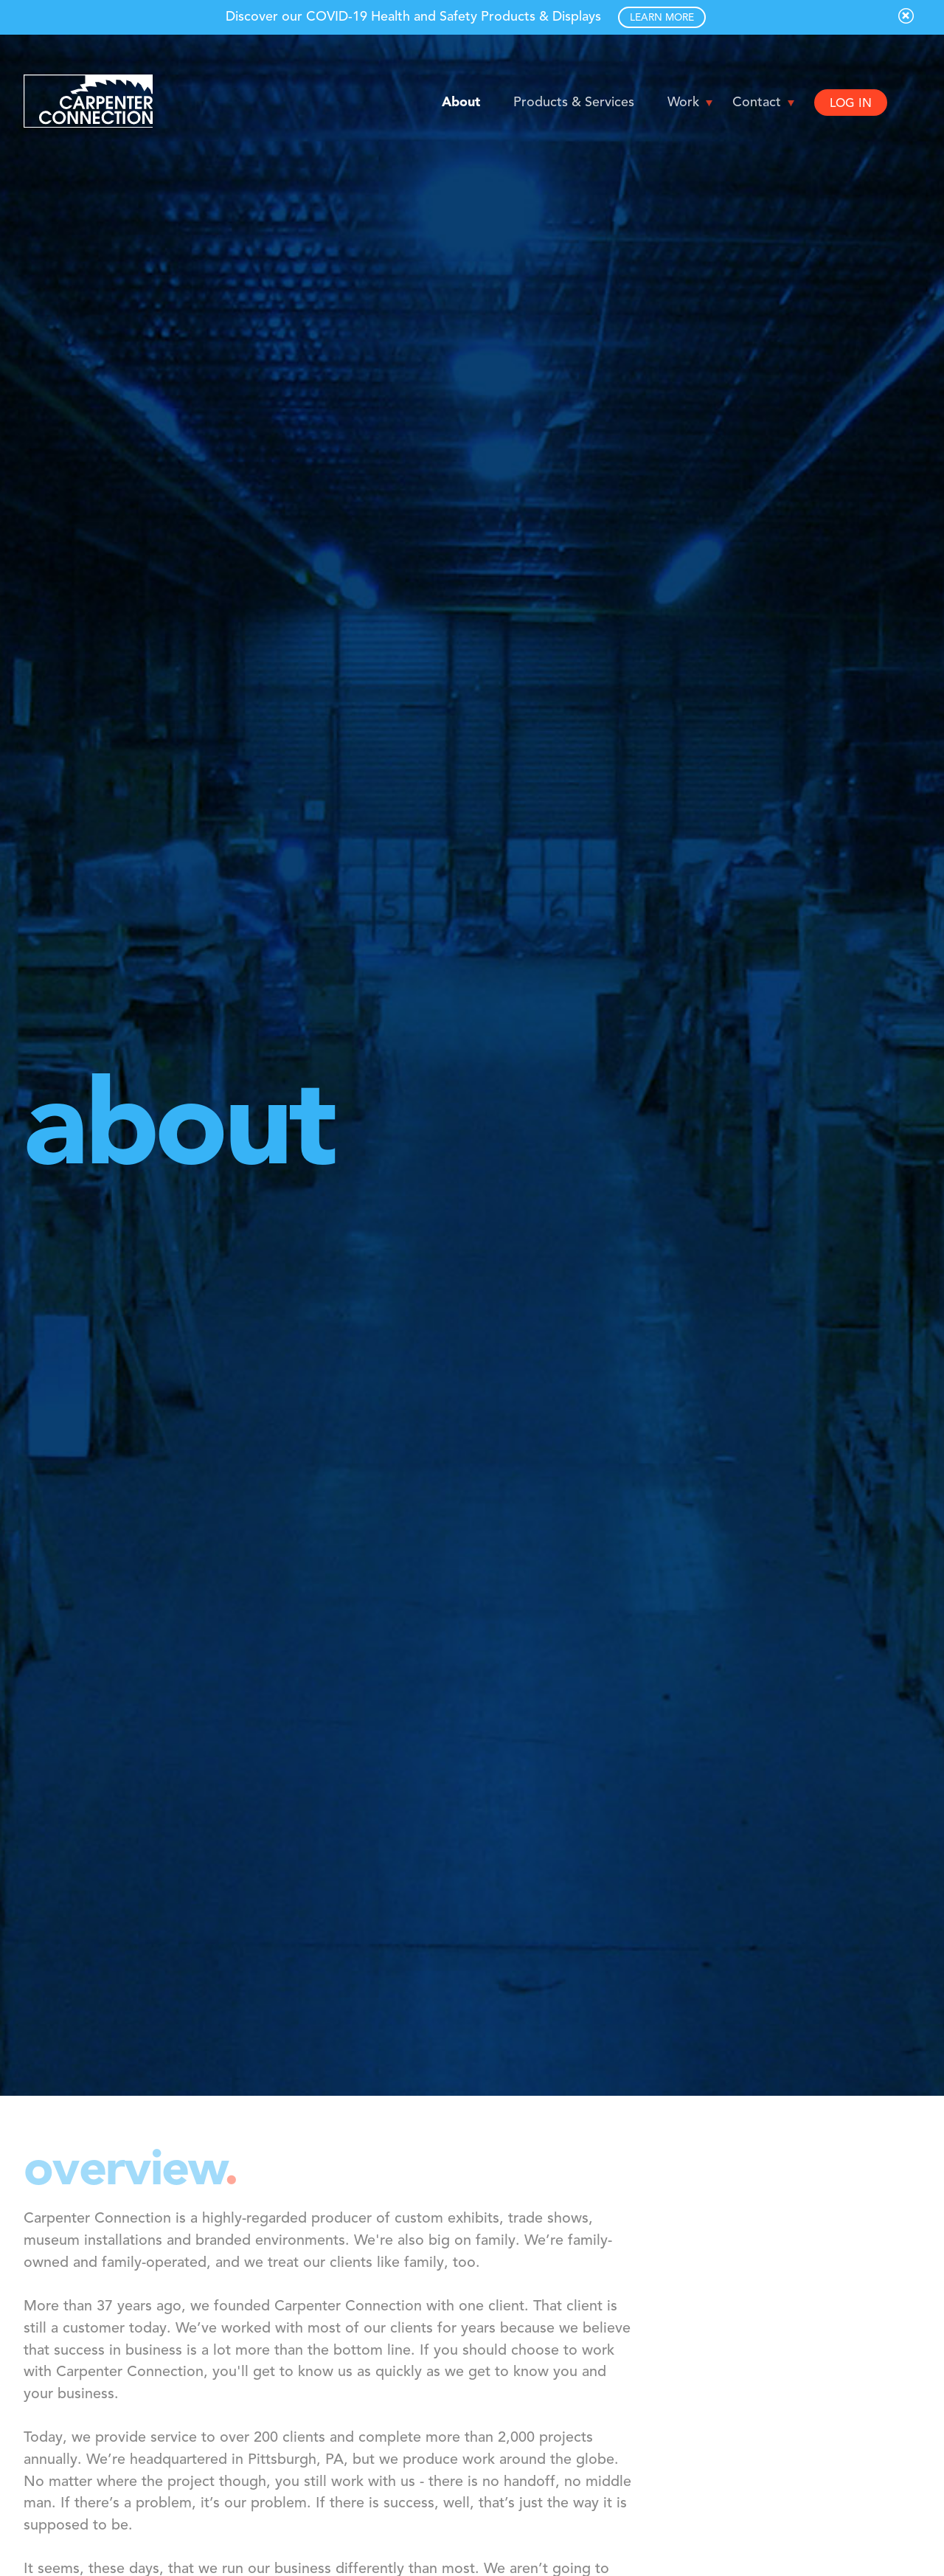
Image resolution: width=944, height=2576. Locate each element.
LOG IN (851, 104)
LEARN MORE (662, 18)
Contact (756, 102)
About (461, 102)
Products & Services (573, 102)
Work (683, 102)
